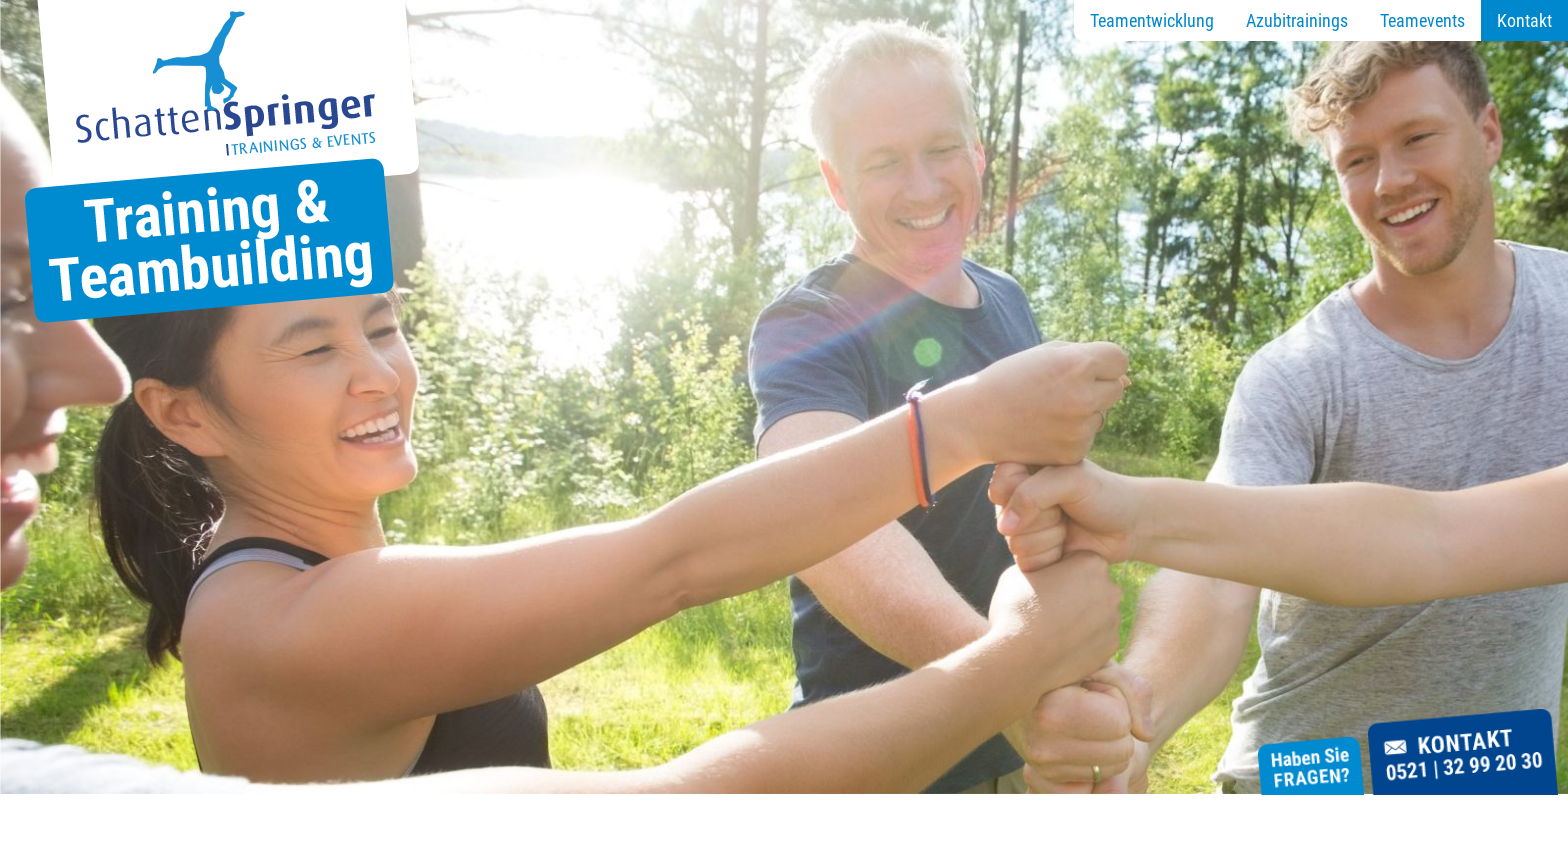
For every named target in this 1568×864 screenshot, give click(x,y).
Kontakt (1524, 20)
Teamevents (1422, 20)
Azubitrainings (1297, 20)
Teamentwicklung (1152, 20)
